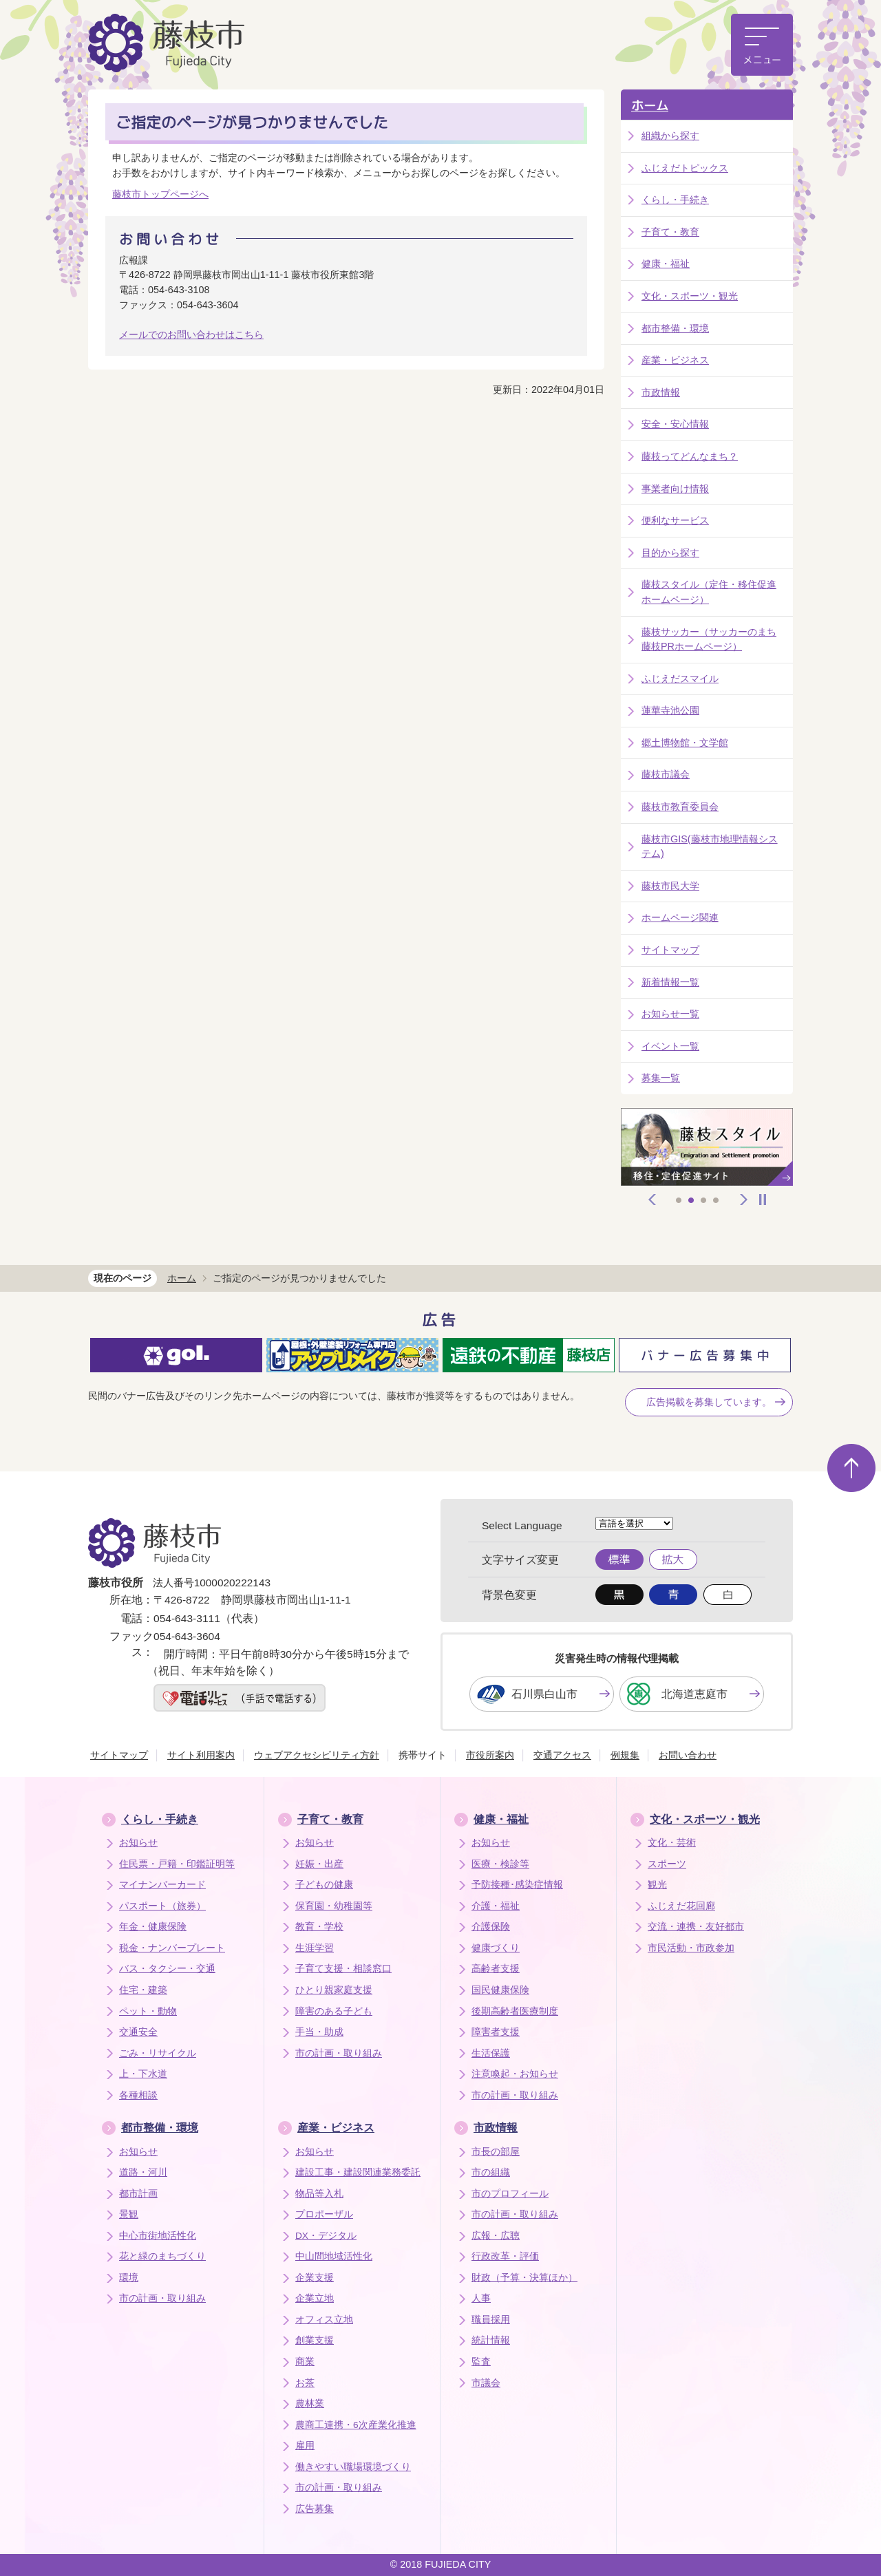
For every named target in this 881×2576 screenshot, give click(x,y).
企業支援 (314, 2277)
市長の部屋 (495, 2152)
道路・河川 (143, 2172)
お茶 (305, 2383)
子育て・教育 (670, 231)
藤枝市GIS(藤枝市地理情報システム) (709, 846)
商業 (305, 2361)
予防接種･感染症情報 (517, 1885)
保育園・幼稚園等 (333, 1906)
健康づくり (495, 1948)
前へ (652, 1199)
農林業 (309, 2403)
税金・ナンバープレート (172, 1948)
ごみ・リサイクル (157, 2053)
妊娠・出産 (319, 1864)
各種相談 (138, 2095)
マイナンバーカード (162, 1885)
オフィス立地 (324, 2319)
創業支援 (314, 2340)
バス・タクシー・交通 (167, 1968)
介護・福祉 (495, 1906)
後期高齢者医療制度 (514, 2011)
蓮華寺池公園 (670, 710)
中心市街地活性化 (157, 2236)
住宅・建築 (143, 1990)
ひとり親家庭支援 (333, 1990)
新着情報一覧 (670, 982)
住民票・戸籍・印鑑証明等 (177, 1864)
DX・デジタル (326, 2236)
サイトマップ (670, 949)
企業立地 (314, 2298)
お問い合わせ (688, 1754)
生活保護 (490, 2053)
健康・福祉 (665, 263)
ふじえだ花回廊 (681, 1906)
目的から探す (670, 552)
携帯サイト (423, 1754)
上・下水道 (143, 2074)
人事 (481, 2298)
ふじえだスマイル (680, 678)
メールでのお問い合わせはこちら (191, 334)
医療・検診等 (500, 1864)
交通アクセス (562, 1754)
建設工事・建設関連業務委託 (358, 2172)
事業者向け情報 (675, 488)
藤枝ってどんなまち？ (689, 456)
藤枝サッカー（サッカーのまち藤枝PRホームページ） (708, 639)
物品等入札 (319, 2194)
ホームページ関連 (680, 917)
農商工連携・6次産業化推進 (355, 2425)
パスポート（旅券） (162, 1906)
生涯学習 (314, 1948)
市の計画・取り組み (338, 2053)
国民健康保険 (500, 1990)
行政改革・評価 (505, 2256)
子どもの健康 (324, 1885)
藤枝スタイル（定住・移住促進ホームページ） (708, 592)
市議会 (485, 2383)
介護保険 (490, 1927)
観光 (657, 1885)
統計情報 (490, 2340)
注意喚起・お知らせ (514, 2074)
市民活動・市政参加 (691, 1948)
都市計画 (138, 2194)
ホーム (649, 105)
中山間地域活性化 (333, 2256)
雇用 (305, 2445)
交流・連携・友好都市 (696, 1927)
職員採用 (490, 2319)
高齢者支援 (495, 1968)
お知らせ (138, 1843)
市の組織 (490, 2172)
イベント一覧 (670, 1046)
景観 (128, 2214)
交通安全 (138, 2032)
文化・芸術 (672, 1843)
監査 (481, 2361)
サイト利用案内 (201, 1754)
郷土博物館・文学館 (684, 742)
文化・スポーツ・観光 (689, 295)
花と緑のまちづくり (162, 2256)
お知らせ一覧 (670, 1013)
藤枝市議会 (665, 774)
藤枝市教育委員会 (680, 806)
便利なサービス (675, 520)
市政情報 (660, 392)
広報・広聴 (495, 2236)
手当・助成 (319, 2032)
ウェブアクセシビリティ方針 (316, 1754)
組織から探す (670, 135)
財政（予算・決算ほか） (524, 2277)
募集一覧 (660, 1077)
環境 (128, 2277)
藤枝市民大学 (670, 885)
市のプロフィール (510, 2194)
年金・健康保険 (153, 1927)
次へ (744, 1199)
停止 (762, 1199)
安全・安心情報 (675, 423)
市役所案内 (490, 1754)
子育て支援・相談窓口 (343, 1968)
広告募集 (314, 2509)
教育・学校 (319, 1927)
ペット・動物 (148, 2011)
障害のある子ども (333, 2011)
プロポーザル (324, 2214)
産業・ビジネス (675, 359)
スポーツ (667, 1864)
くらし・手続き (675, 199)
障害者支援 (495, 2032)
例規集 (625, 1754)
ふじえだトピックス (684, 167)
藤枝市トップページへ (160, 194)
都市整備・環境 (675, 328)
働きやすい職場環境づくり (353, 2467)
